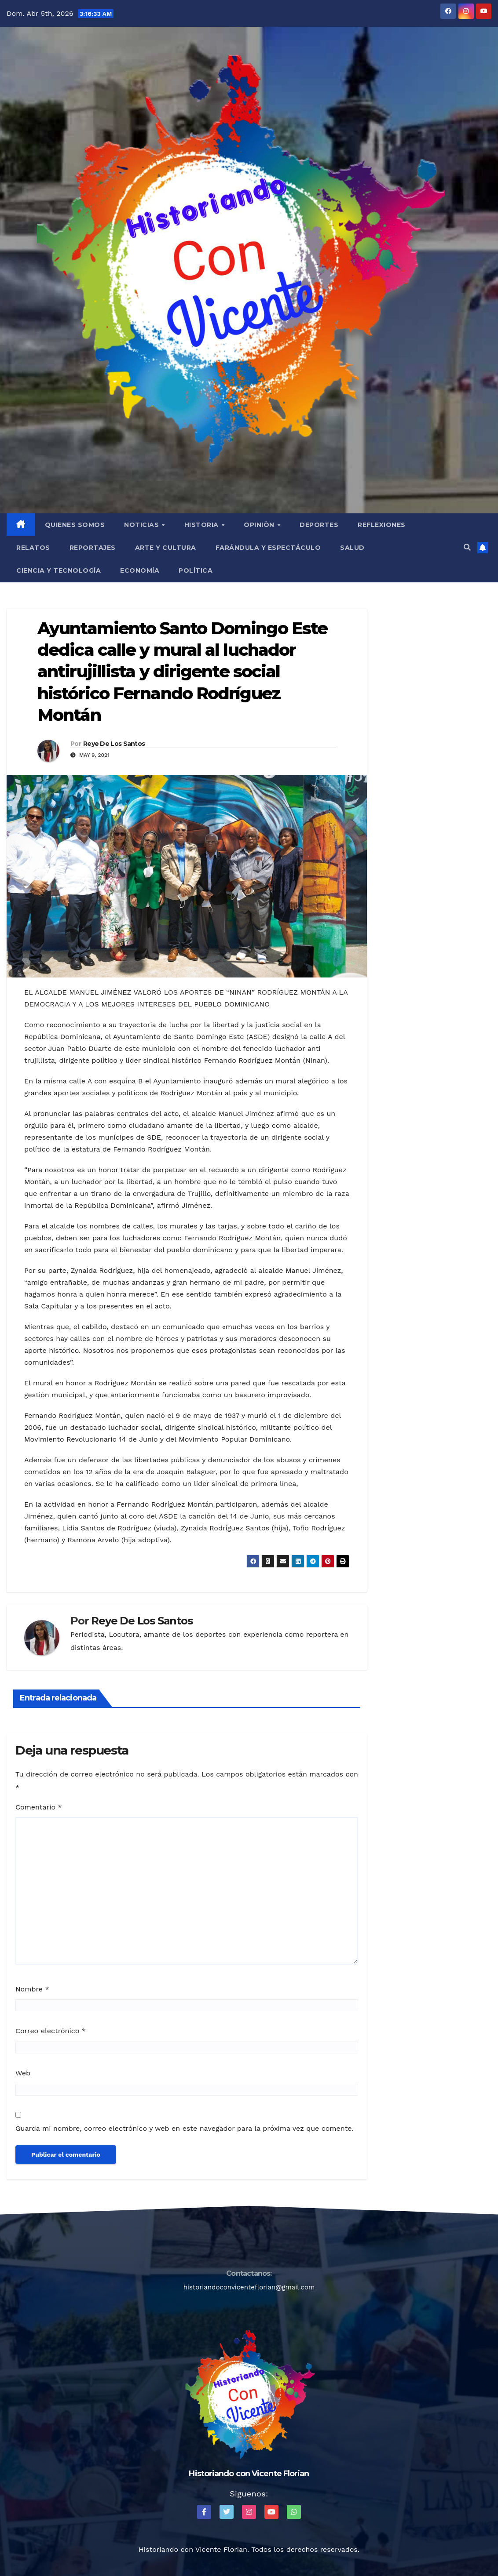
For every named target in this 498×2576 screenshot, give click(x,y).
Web (22, 2073)
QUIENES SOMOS (75, 525)
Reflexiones (382, 525)
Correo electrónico (50, 2031)
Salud (352, 548)
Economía (139, 570)
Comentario (38, 1807)
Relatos (33, 548)
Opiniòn (260, 525)
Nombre (32, 1989)
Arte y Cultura (165, 548)
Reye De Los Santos (114, 744)
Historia (202, 525)
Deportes (319, 525)
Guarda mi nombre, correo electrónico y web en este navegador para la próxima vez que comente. (184, 2128)
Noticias (142, 525)
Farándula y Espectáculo (268, 548)
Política (195, 570)
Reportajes (93, 548)
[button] (467, 547)
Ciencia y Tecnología (58, 570)
